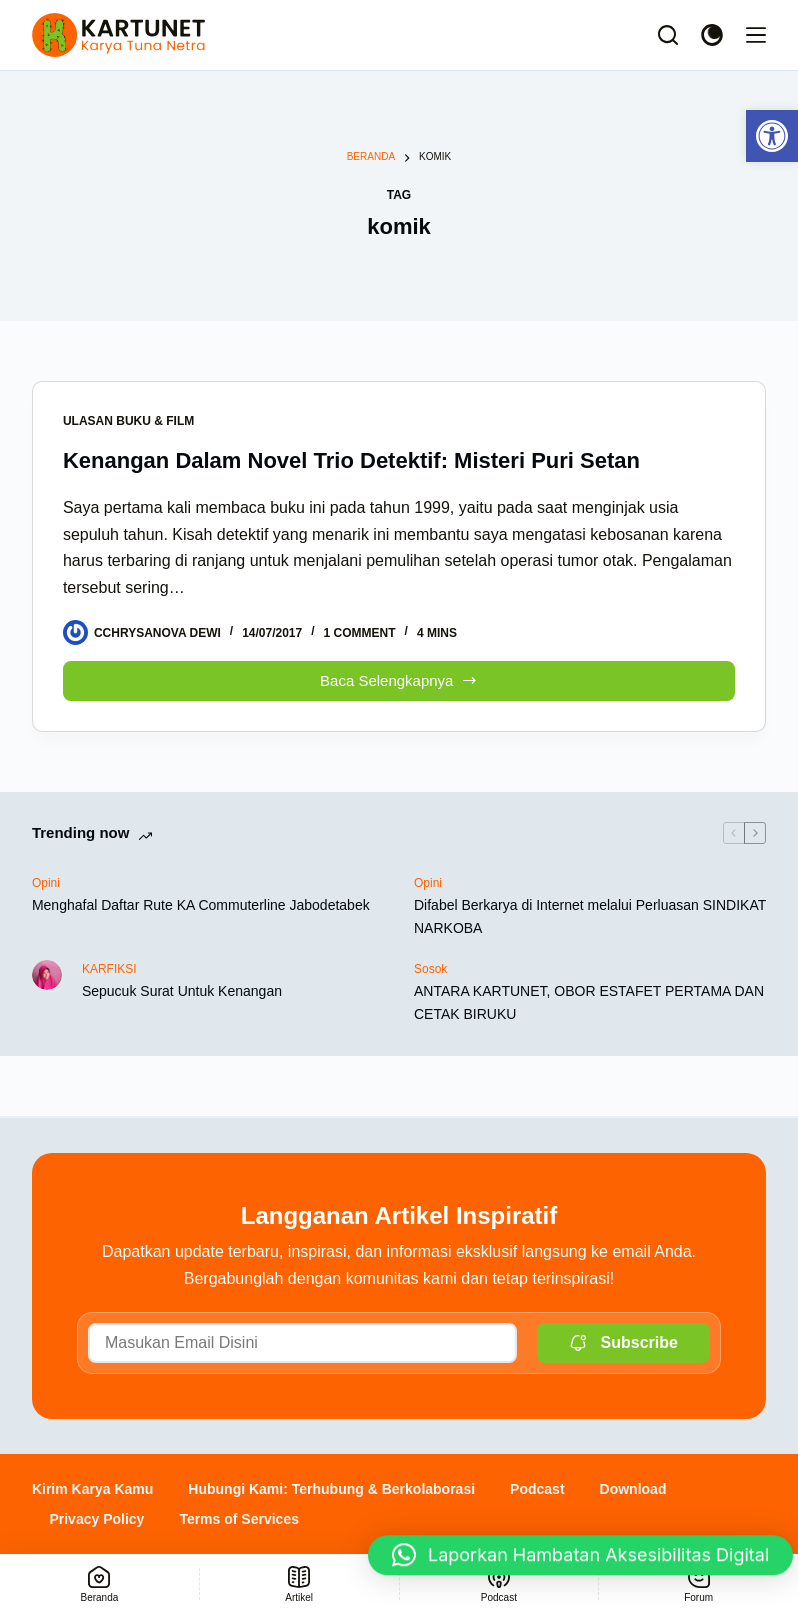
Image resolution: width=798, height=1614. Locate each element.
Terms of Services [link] (239, 1519)
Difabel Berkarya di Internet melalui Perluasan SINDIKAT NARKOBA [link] (590, 916)
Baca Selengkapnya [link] (399, 675)
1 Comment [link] (360, 633)
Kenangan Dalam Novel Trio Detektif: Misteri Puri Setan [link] (351, 460)
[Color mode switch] (712, 35)
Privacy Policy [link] (96, 1519)
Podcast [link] (537, 1489)
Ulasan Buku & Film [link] (128, 421)
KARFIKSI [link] (109, 969)
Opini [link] (46, 883)
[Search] (668, 35)
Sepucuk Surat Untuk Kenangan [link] (182, 991)
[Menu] (756, 35)
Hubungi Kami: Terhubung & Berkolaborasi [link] (331, 1489)
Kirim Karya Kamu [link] (92, 1489)
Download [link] (633, 1489)
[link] (772, 136)
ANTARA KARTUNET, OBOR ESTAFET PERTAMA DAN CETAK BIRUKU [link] (589, 1002)
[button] (580, 1564)
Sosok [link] (430, 969)
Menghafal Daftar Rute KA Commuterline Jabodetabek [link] (201, 905)
